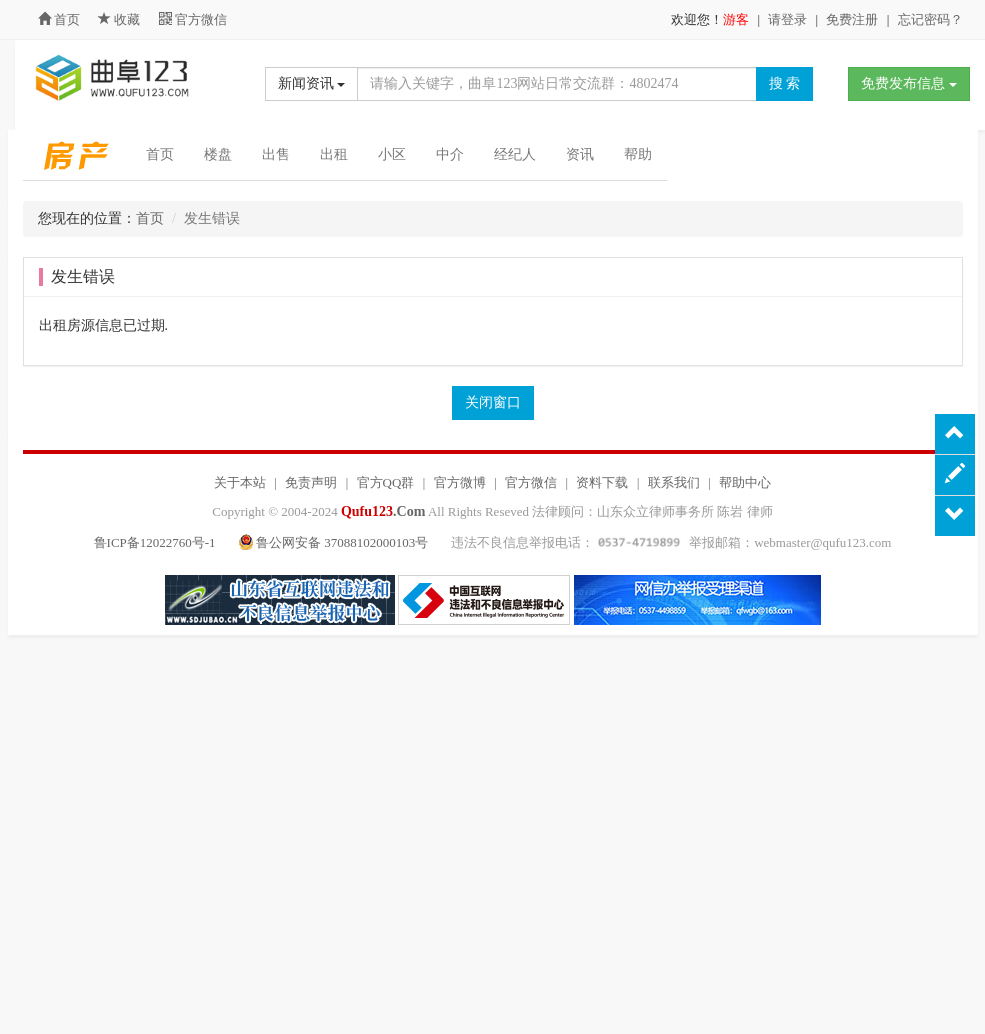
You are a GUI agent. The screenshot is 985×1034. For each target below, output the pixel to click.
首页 (59, 19)
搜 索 (785, 83)
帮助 (638, 154)
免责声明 (311, 482)
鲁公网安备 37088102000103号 (335, 542)
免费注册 (852, 19)
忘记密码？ (930, 19)
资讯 (580, 154)
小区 (392, 154)
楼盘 (218, 154)
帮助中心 (745, 482)
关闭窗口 (493, 402)
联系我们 (674, 482)
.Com (383, 511)
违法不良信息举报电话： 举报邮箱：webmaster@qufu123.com (671, 542)
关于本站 (240, 482)
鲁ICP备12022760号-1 (155, 542)
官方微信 (193, 19)
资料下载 (602, 482)
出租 (334, 154)
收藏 (121, 19)
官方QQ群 (386, 482)
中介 (450, 154)
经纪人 (515, 154)
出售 (276, 154)
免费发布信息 (909, 83)
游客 (736, 19)
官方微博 (460, 482)
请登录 (787, 19)
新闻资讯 (312, 83)
